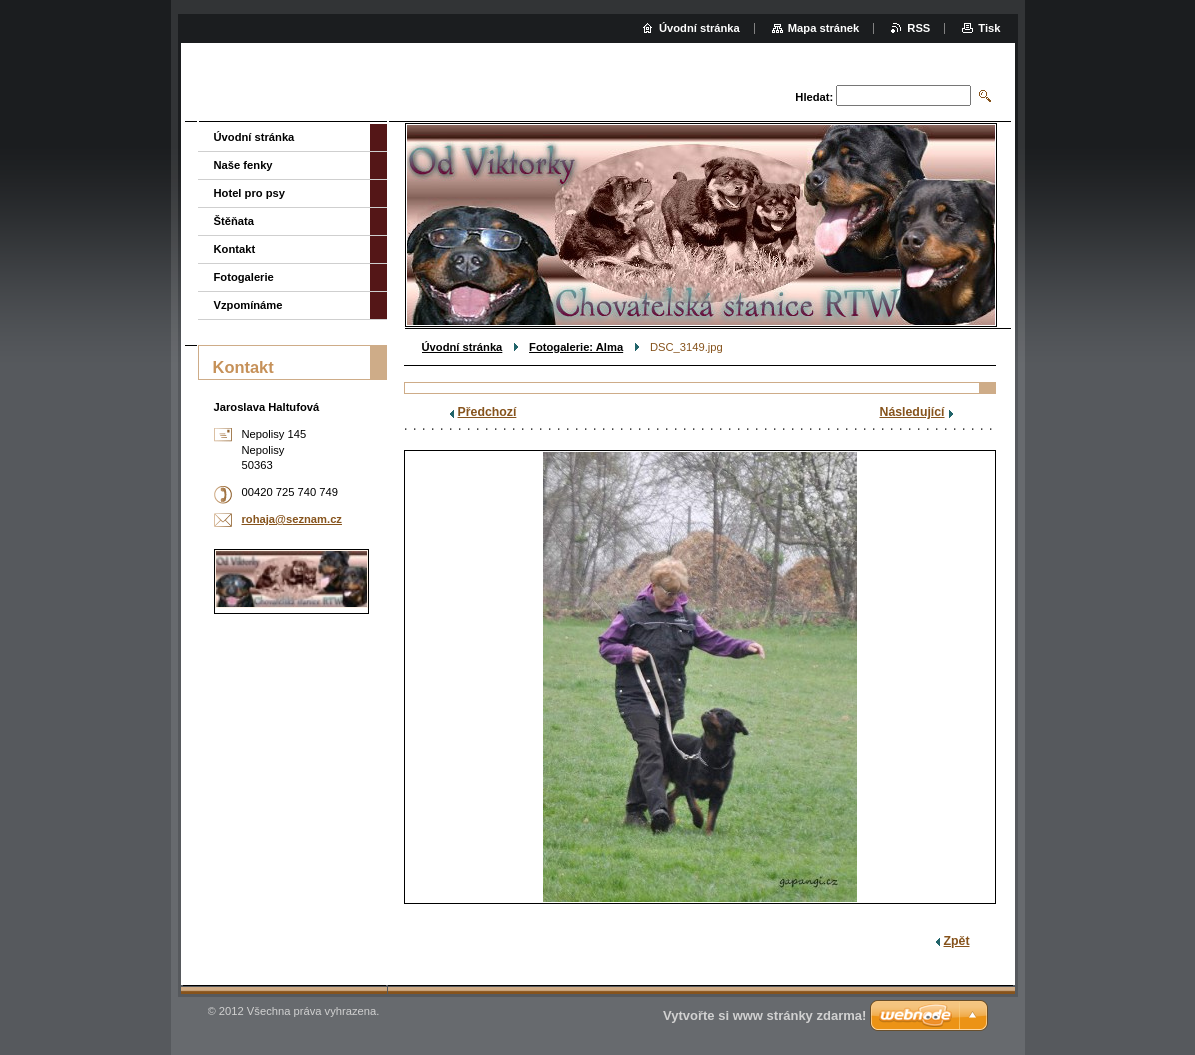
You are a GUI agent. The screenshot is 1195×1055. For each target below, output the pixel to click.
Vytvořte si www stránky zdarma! (764, 1015)
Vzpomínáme (248, 305)
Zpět (957, 941)
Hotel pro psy (249, 193)
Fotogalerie (244, 277)
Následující (912, 412)
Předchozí (487, 412)
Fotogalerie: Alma (576, 347)
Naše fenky (243, 165)
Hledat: (814, 97)
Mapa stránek (824, 28)
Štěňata (234, 221)
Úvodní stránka (462, 347)
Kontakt (235, 249)
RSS (918, 28)
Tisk (989, 28)
